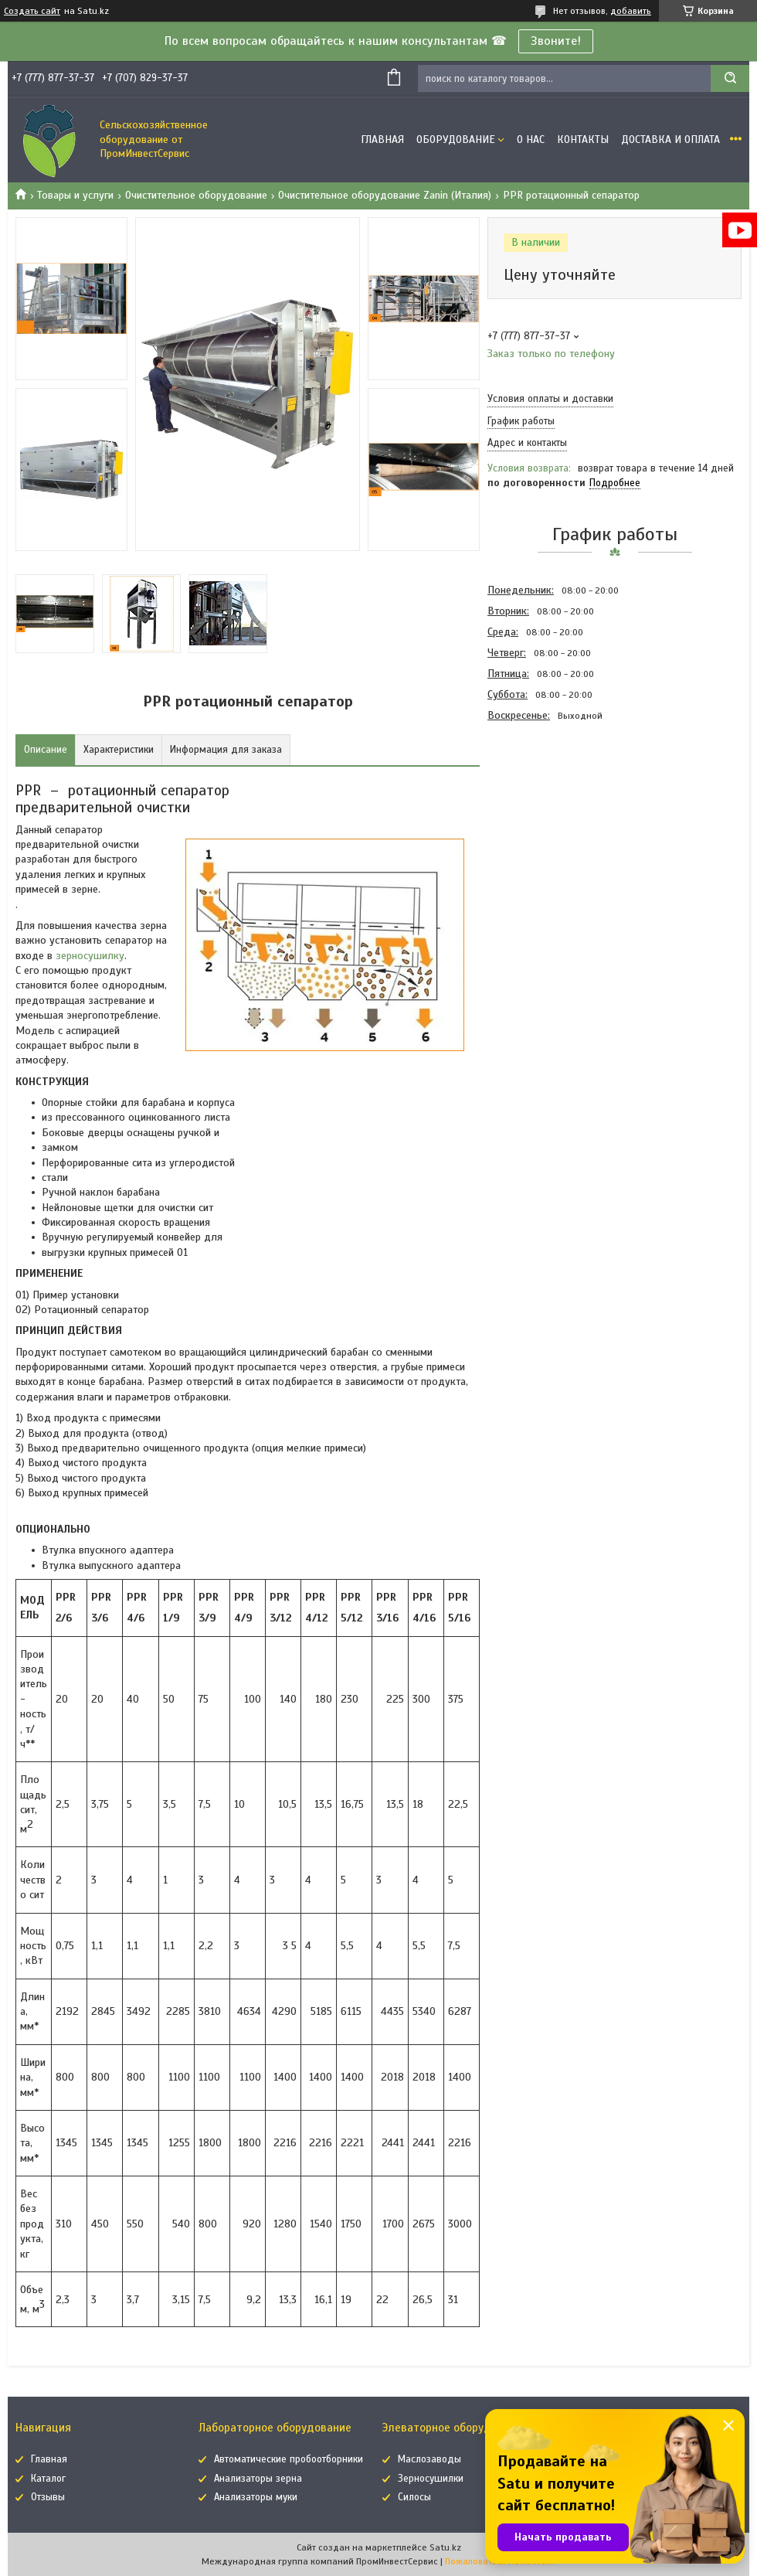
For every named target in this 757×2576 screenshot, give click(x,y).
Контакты (583, 139)
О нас (531, 139)
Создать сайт (32, 10)
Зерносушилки (430, 2478)
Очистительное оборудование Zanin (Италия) (384, 195)
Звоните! (556, 41)
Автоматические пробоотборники (288, 2459)
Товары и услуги (75, 195)
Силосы (414, 2497)
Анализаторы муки (255, 2497)
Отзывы (48, 2497)
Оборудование (455, 139)
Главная (382, 139)
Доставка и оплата (670, 139)
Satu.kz (445, 2547)
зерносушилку (90, 955)
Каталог (48, 2478)
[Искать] (730, 78)
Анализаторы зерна (258, 2478)
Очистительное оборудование (196, 195)
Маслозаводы (429, 2459)
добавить (630, 10)
